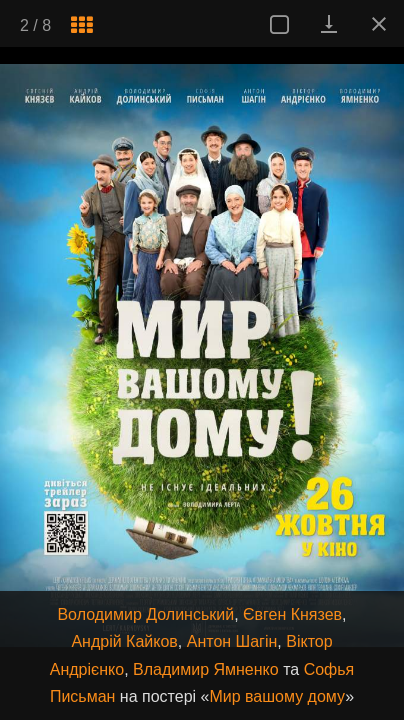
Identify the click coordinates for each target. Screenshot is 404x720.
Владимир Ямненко (206, 669)
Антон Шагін (232, 641)
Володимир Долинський (145, 614)
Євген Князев (292, 614)
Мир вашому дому (277, 696)
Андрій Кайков (124, 641)
